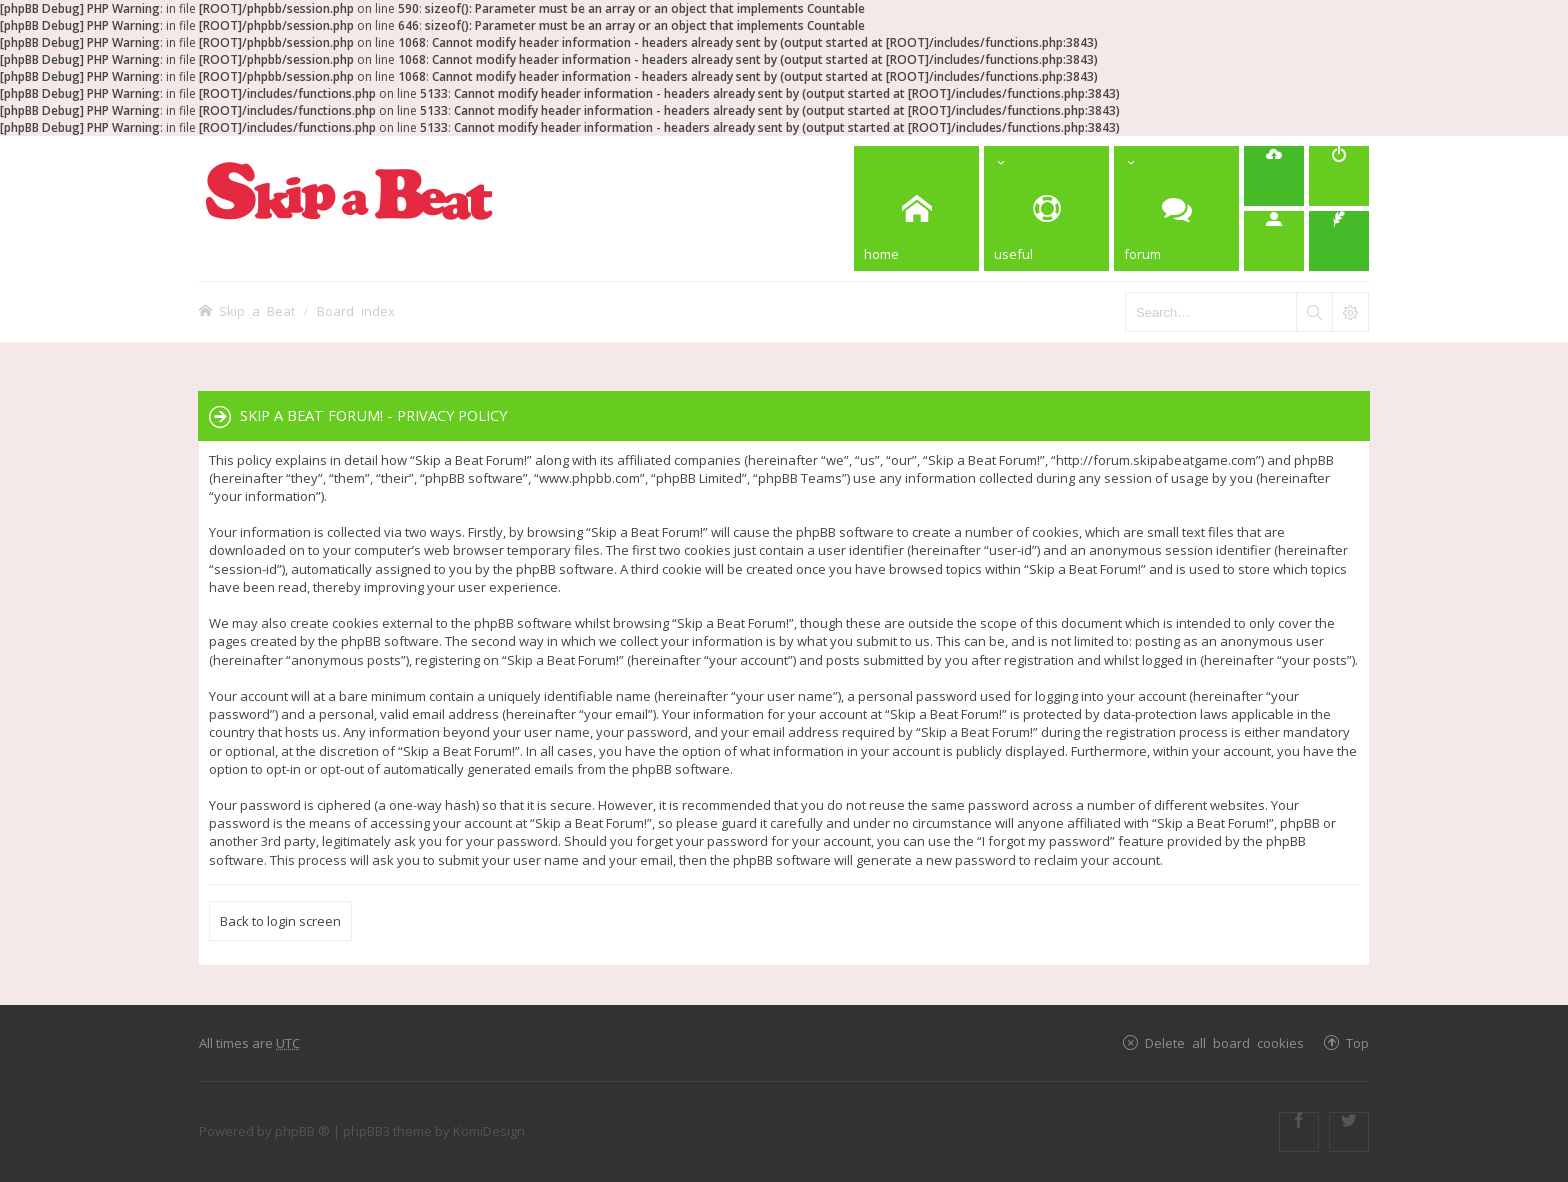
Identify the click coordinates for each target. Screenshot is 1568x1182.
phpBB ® (302, 1131)
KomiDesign (489, 1131)
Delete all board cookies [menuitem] (1224, 1042)
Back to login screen (280, 921)
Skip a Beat (257, 310)
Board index (356, 310)
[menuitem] (1274, 176)
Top (1357, 1042)
